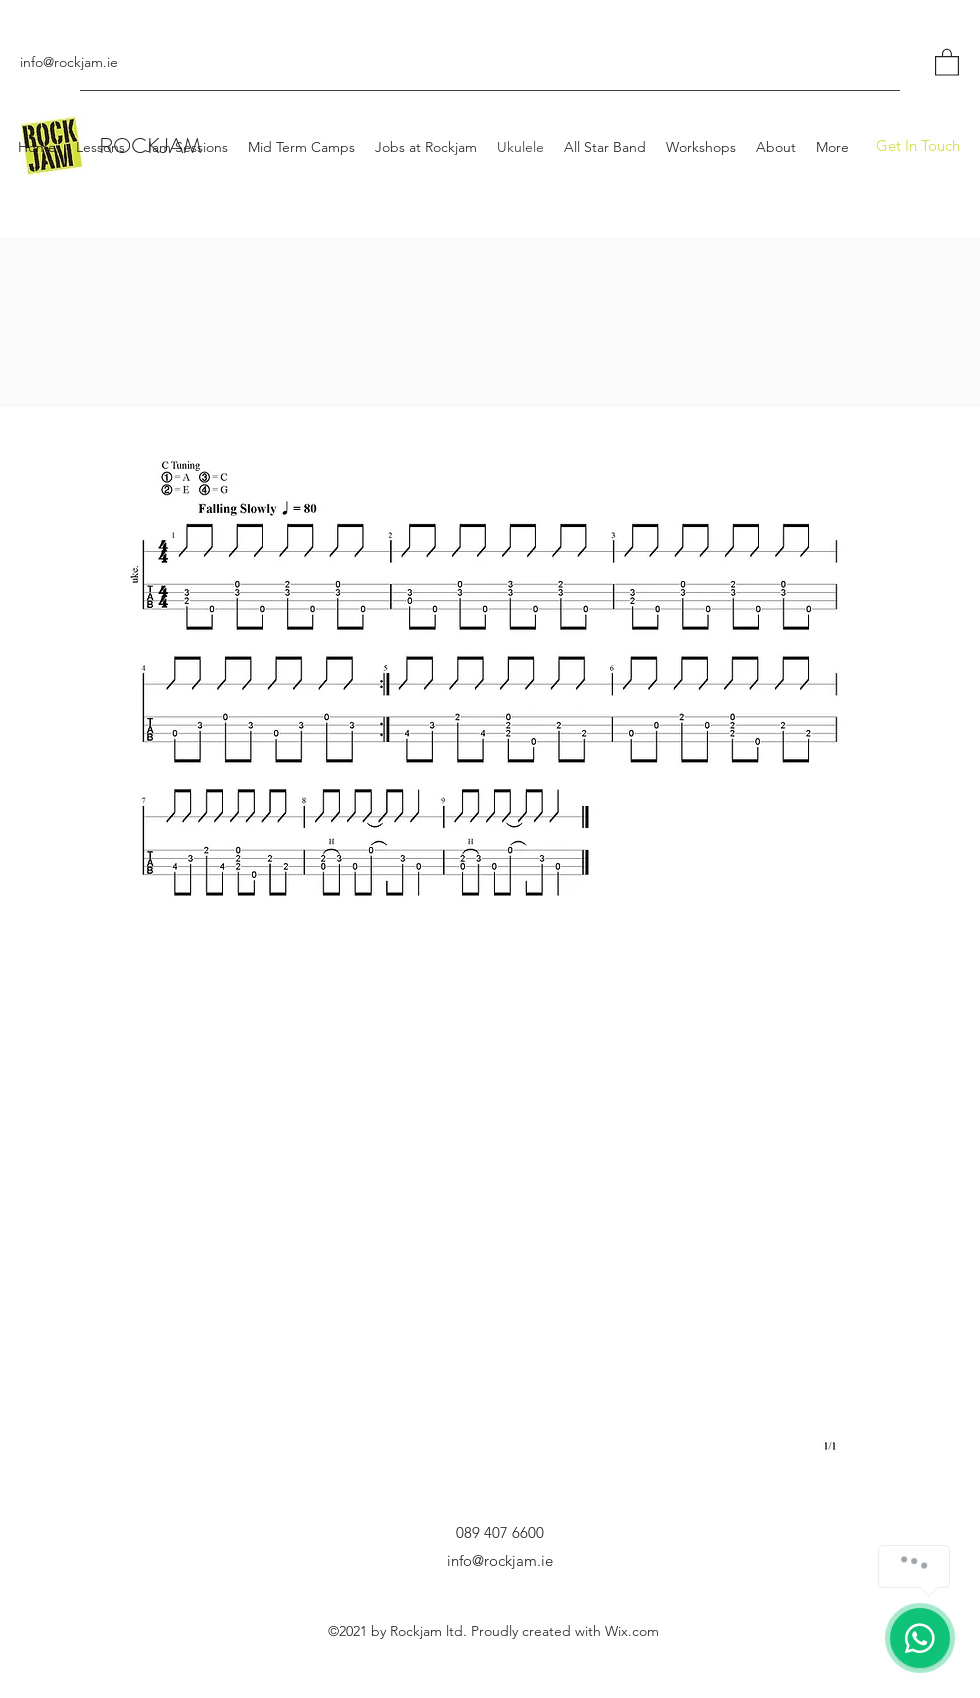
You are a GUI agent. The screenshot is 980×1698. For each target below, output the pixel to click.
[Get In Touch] (917, 146)
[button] (947, 61)
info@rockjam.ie (69, 62)
